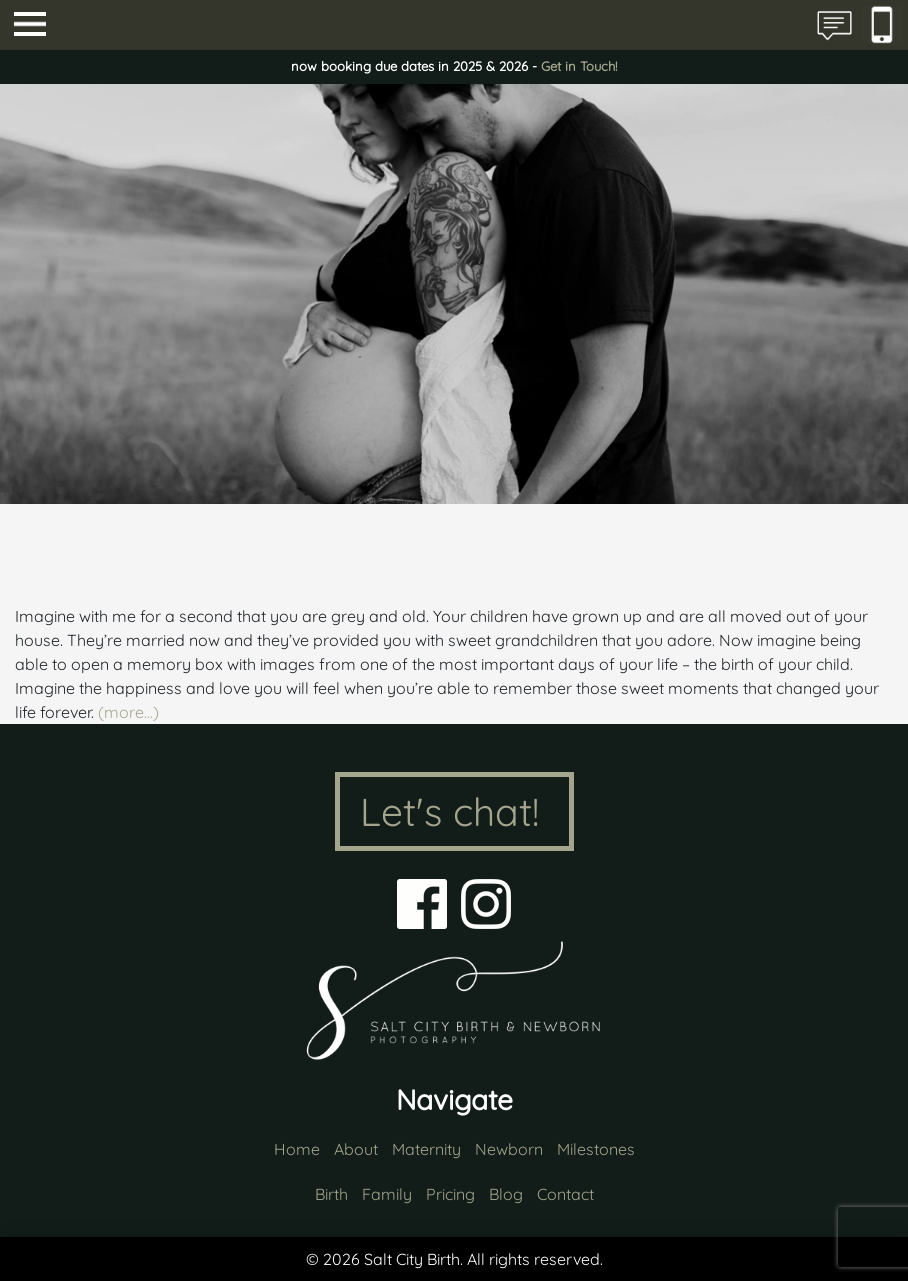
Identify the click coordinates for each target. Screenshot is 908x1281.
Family (387, 1194)
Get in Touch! (579, 66)
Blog (506, 1194)
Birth (331, 1194)
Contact (565, 1194)
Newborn (509, 1149)
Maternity (426, 1149)
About (356, 1149)
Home (297, 1149)
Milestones (596, 1149)
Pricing (450, 1194)
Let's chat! (449, 811)
